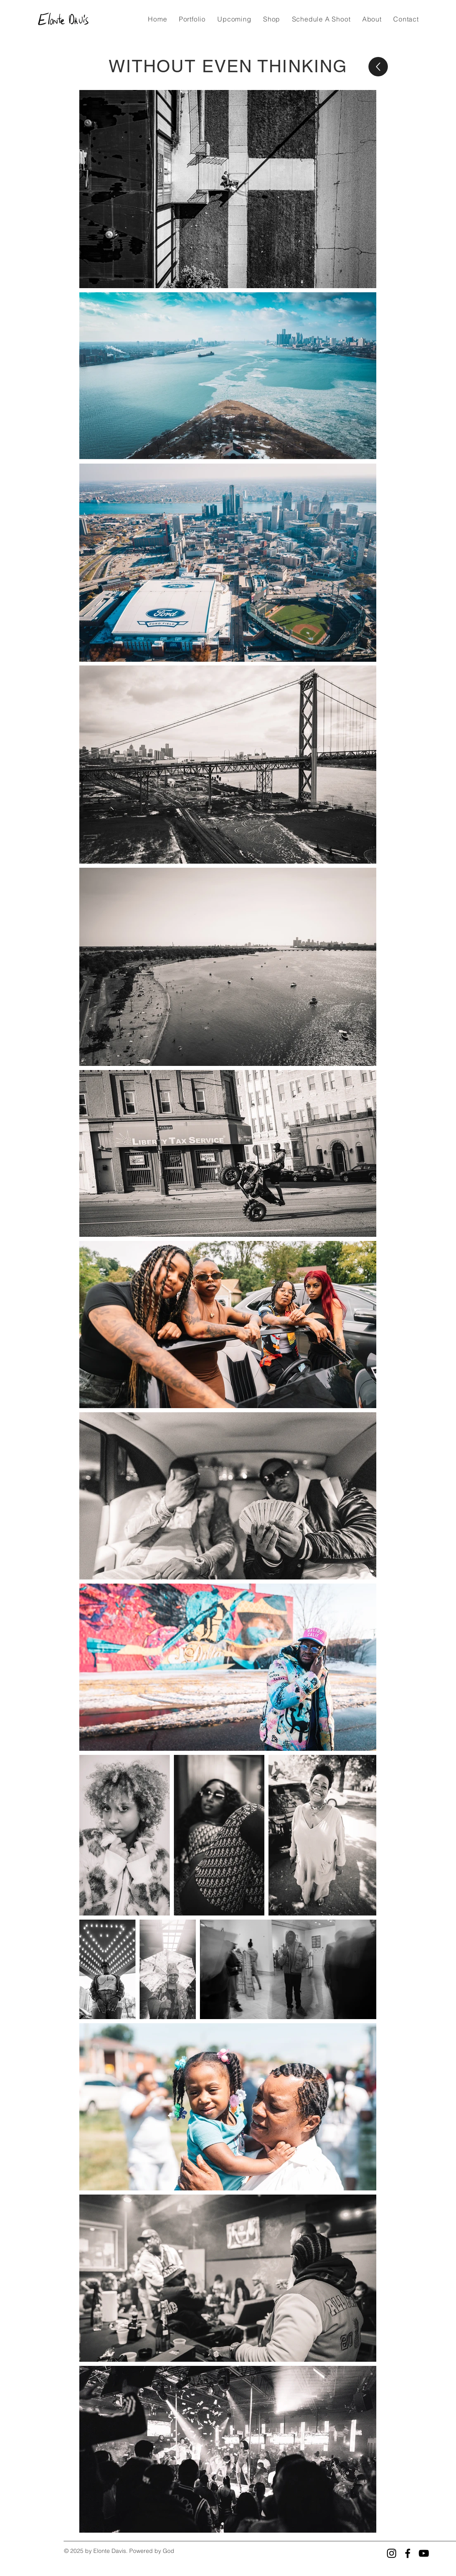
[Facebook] (407, 2553)
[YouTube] (424, 2553)
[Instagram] (391, 2553)
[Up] (378, 66)
